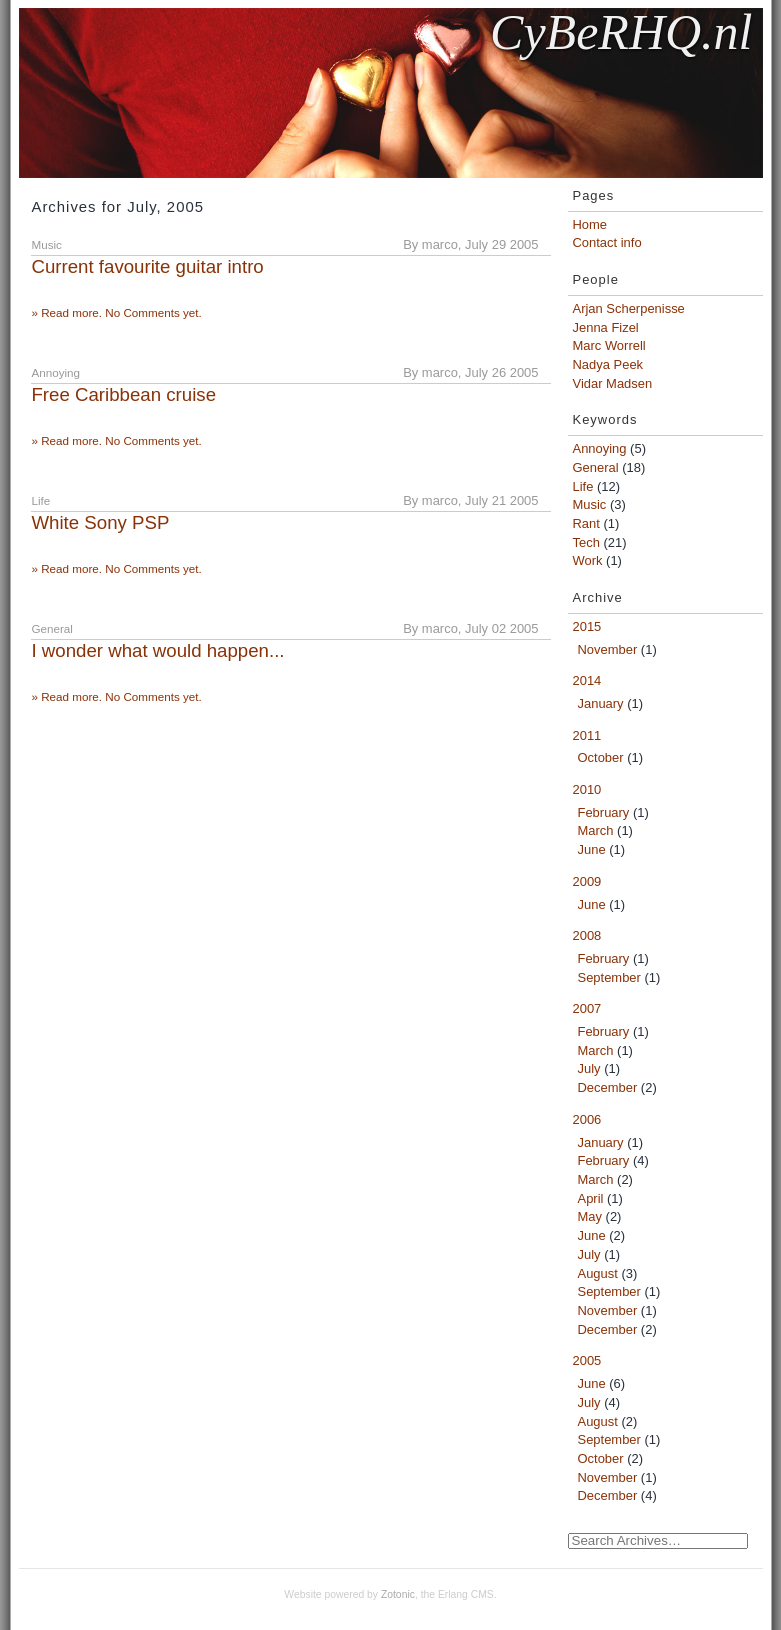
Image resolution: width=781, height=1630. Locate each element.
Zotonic (398, 1594)
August (598, 1273)
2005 (587, 1360)
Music (590, 504)
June (592, 849)
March (596, 830)
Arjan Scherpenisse (629, 308)
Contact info (607, 242)
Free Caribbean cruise (123, 394)
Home (590, 224)
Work (588, 560)
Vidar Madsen (613, 383)
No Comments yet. (153, 312)
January (601, 703)
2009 (587, 881)
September (609, 977)
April (591, 1198)
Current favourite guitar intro (147, 266)
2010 (587, 789)
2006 (587, 1119)
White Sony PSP (100, 522)
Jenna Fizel (606, 327)
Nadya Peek (608, 364)
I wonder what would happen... (157, 650)
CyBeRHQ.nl (621, 32)
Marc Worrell (609, 345)
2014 (587, 680)
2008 (587, 935)
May (590, 1216)
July (589, 1068)
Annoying (600, 448)
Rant (586, 523)
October (601, 757)
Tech (586, 542)
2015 (587, 626)
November (608, 649)
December (608, 1087)
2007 (587, 1008)
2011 (587, 735)
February (604, 812)
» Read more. (68, 312)
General (596, 467)
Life (583, 486)
